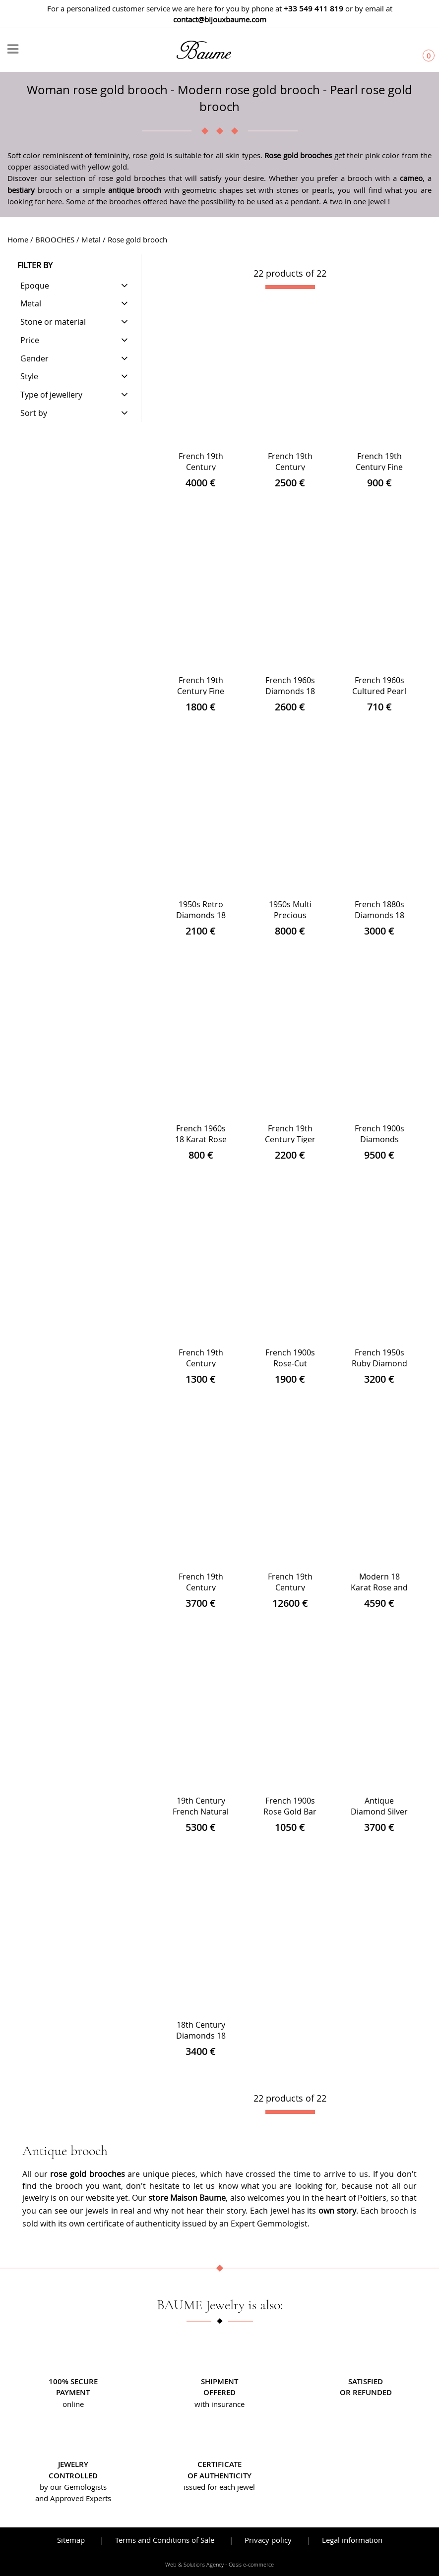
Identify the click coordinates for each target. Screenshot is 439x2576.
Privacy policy (268, 2540)
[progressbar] (290, 287)
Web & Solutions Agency (194, 2564)
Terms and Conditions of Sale (164, 2540)
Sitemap (71, 2540)
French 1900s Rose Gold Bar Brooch (289, 1811)
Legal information (352, 2540)
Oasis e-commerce (251, 2564)
